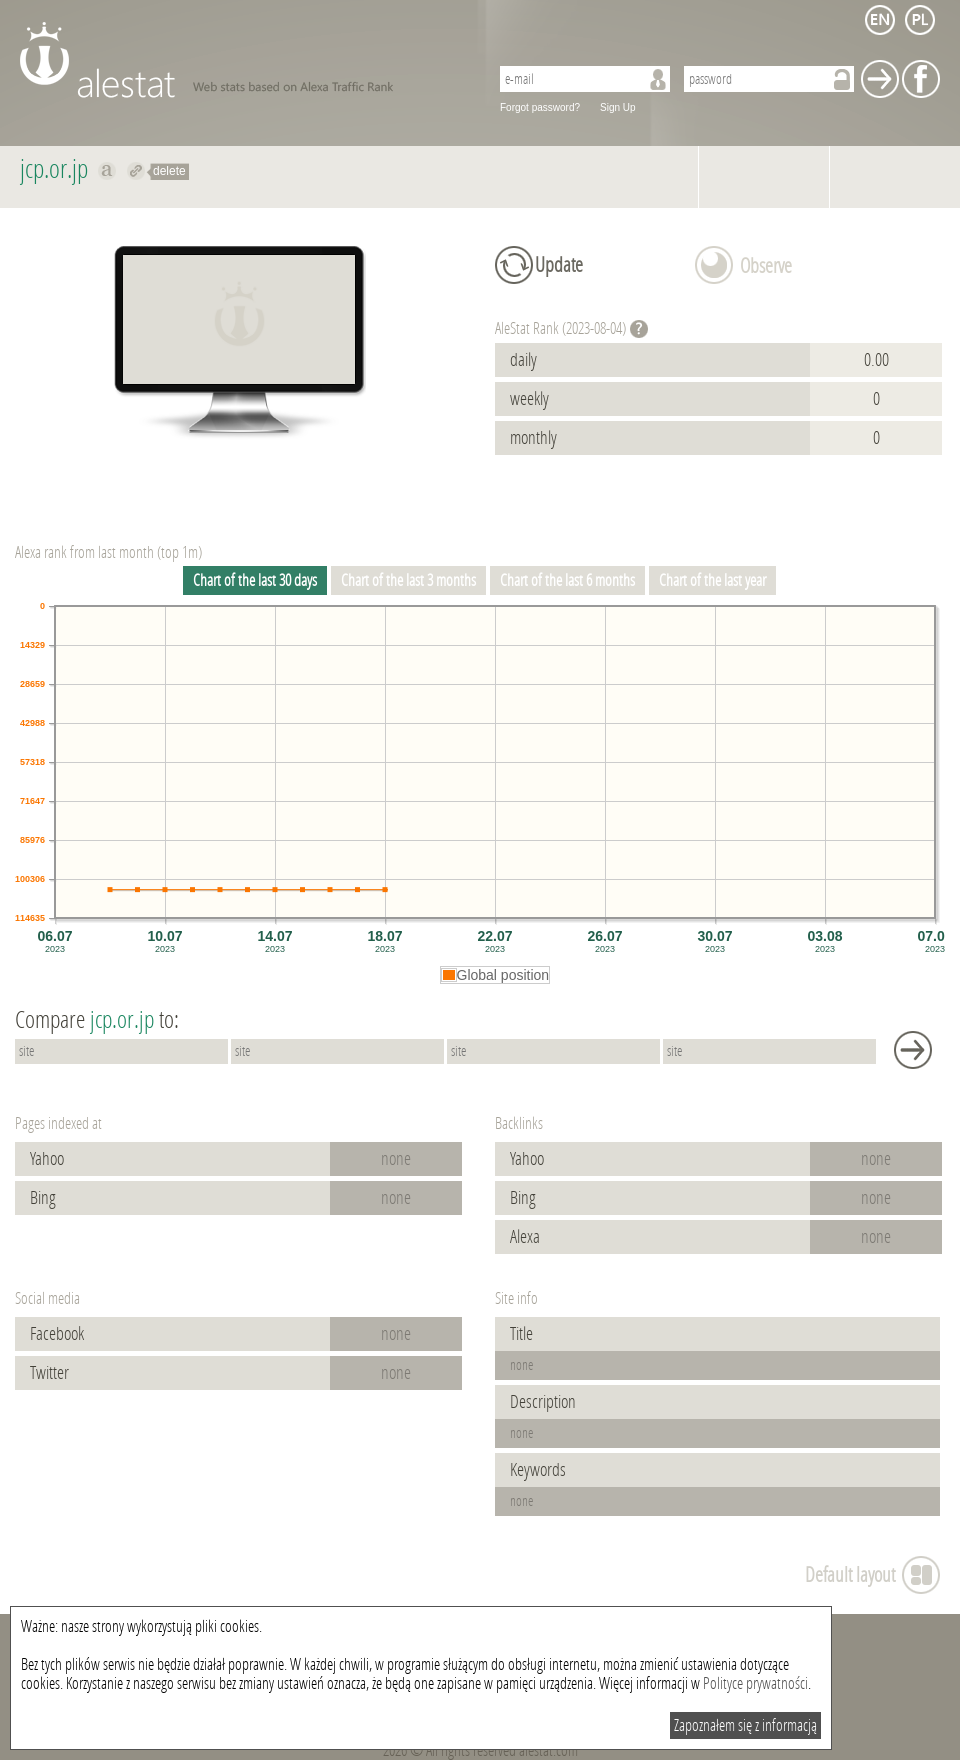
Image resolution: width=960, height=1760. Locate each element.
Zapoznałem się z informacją (745, 1725)
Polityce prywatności (755, 1683)
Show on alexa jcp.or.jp (107, 171)
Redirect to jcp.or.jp (136, 171)
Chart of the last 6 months (567, 580)
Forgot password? (540, 107)
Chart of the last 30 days (255, 580)
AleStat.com (242, 60)
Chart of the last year (712, 580)
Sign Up (618, 107)
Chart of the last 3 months (408, 580)
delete (169, 171)
